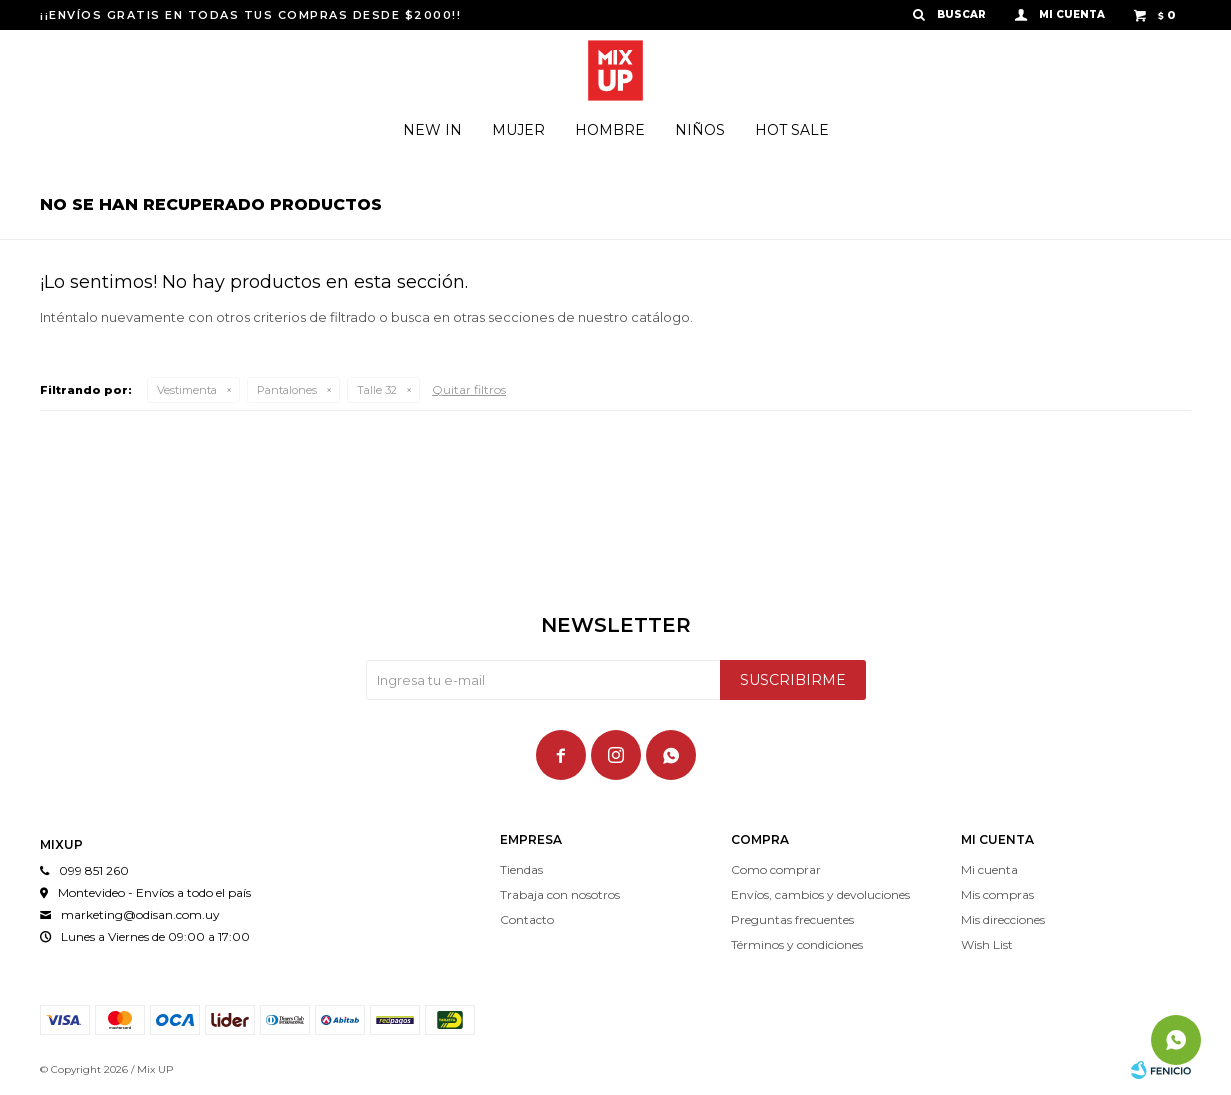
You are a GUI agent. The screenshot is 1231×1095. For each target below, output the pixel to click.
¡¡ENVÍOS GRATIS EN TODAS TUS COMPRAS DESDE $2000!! (250, 15)
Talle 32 (377, 390)
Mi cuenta (989, 869)
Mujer (518, 130)
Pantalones (287, 390)
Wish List (987, 944)
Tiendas (521, 869)
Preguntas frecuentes (792, 919)
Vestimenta (187, 390)
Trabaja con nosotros (560, 894)
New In (432, 130)
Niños (700, 130)
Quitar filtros (469, 389)
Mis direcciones (1003, 919)
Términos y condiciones (797, 944)
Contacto (527, 919)
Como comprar (776, 869)
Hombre (610, 130)
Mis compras (997, 894)
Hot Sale (792, 130)
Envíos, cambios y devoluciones (820, 894)
